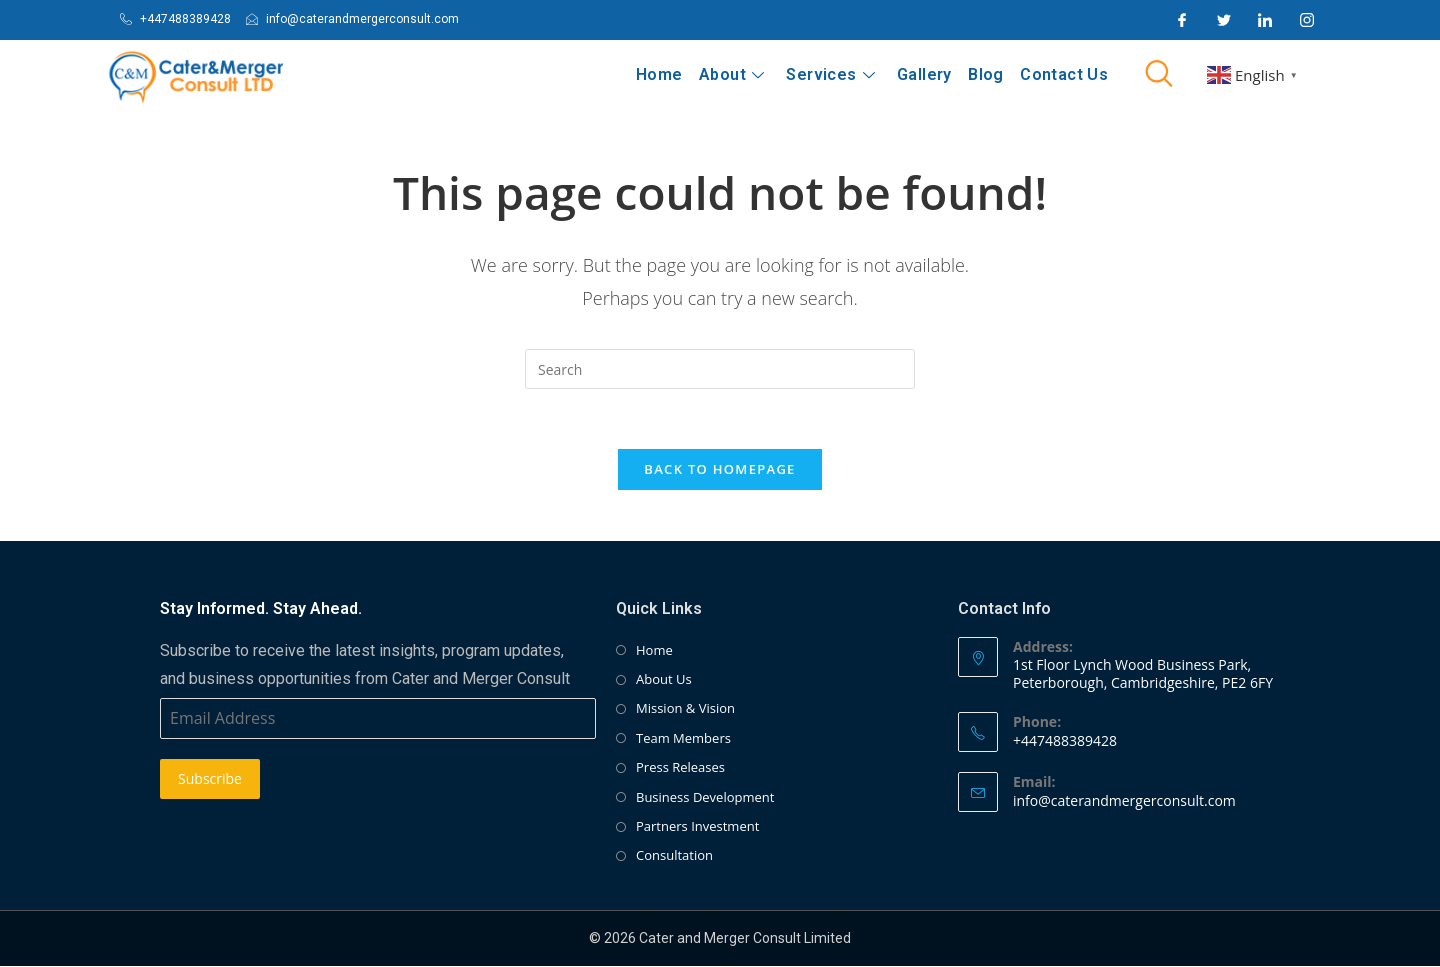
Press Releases (680, 769)
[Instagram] (1307, 20)
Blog (987, 74)
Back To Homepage (719, 470)
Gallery (925, 74)
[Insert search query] (720, 369)
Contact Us (1064, 74)
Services (832, 74)
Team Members (683, 739)
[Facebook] (1182, 20)
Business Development (705, 798)
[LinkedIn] (1265, 20)
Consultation (674, 857)
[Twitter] (1224, 20)
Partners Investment (697, 828)
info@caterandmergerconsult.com (1124, 801)
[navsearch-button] (1159, 75)
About (733, 74)
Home (661, 74)
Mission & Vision (685, 710)
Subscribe (210, 780)
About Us (664, 681)
